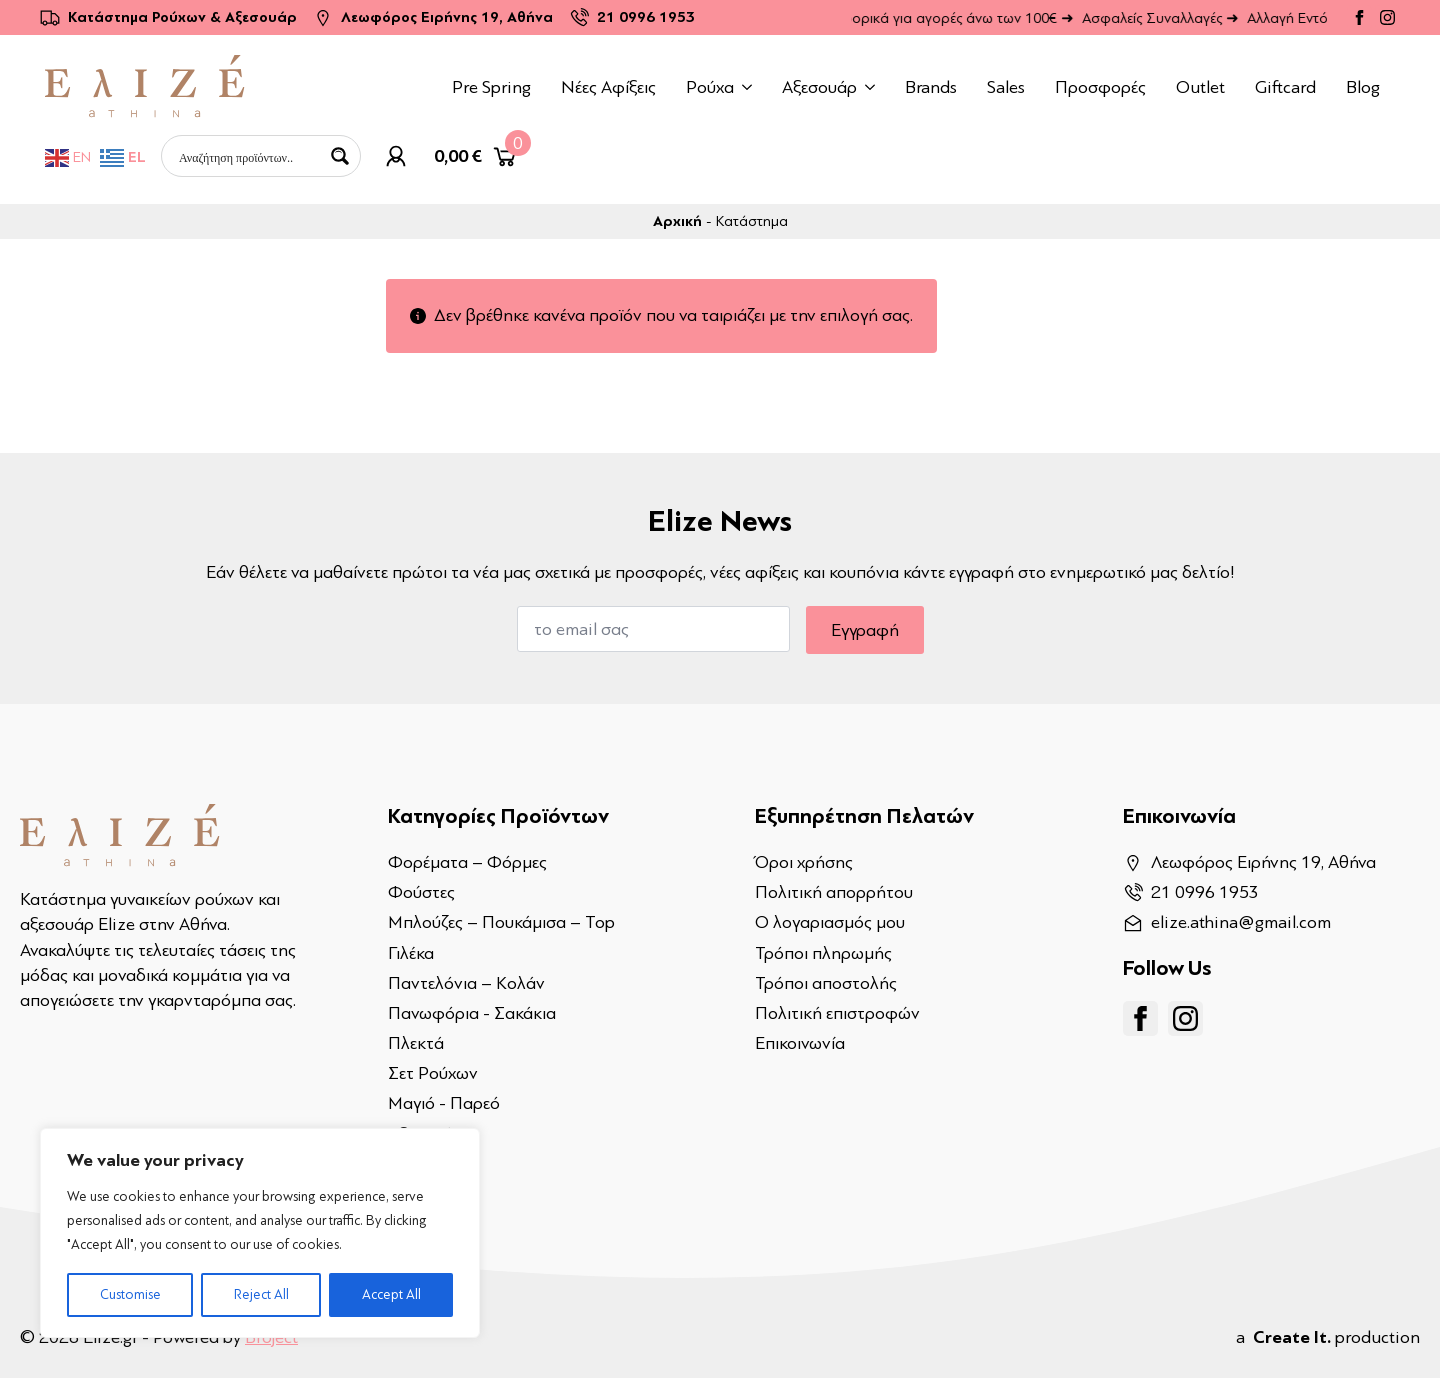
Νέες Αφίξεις (608, 87)
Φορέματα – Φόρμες (467, 862)
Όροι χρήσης (804, 862)
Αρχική (677, 221)
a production (1328, 1337)
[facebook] (1359, 17)
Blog (1363, 87)
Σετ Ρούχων (433, 1073)
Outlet (1200, 87)
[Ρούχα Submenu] (750, 87)
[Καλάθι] (477, 156)
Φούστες (421, 892)
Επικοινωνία (800, 1043)
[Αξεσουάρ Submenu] (873, 87)
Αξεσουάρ (819, 87)
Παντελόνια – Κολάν (466, 983)
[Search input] (248, 156)
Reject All (261, 1294)
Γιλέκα (411, 953)
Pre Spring (491, 87)
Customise (130, 1294)
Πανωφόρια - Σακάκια (472, 1013)
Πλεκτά (416, 1043)
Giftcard (1285, 87)
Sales (1006, 87)
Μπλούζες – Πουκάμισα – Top (501, 922)
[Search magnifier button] (340, 156)
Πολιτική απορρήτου (834, 892)
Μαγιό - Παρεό (444, 1103)
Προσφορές (1100, 87)
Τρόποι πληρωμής (823, 953)
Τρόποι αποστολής (826, 983)
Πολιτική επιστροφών (837, 1013)
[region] (260, 1233)
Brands (931, 87)
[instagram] (1387, 17)
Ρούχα (710, 87)
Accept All (391, 1294)
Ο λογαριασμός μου (830, 922)
